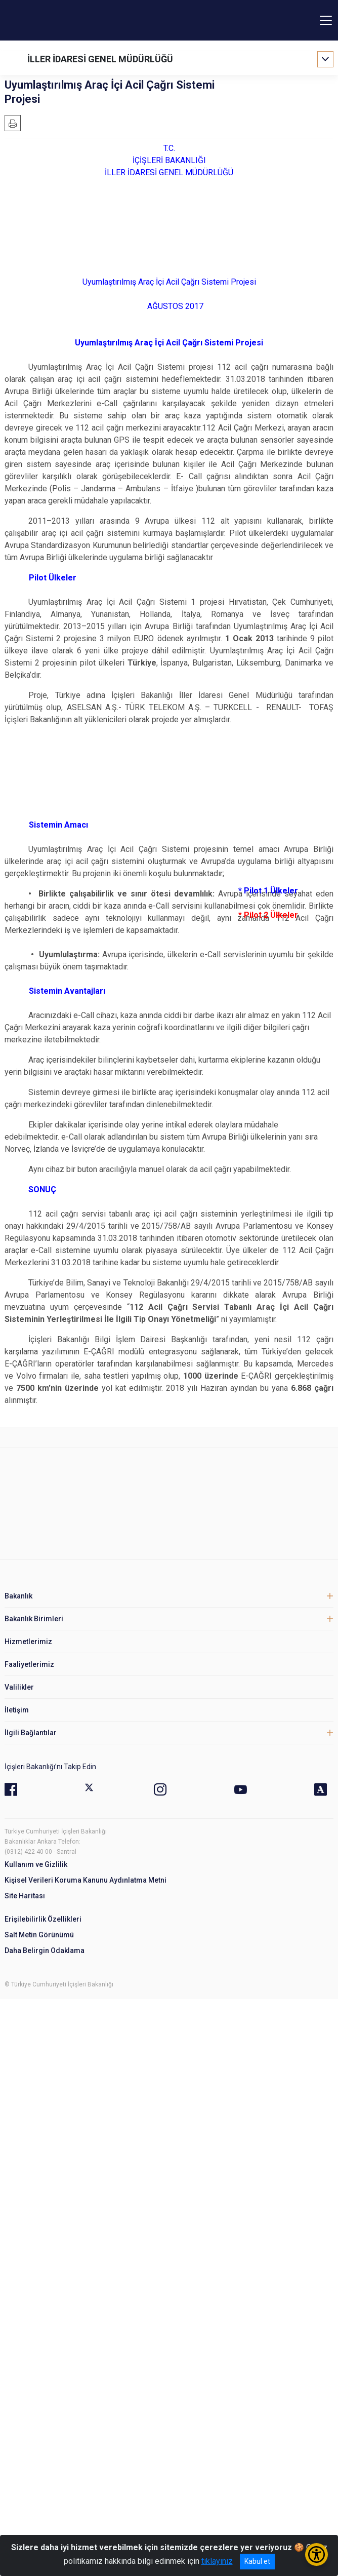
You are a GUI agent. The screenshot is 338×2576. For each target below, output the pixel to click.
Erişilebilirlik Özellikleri (43, 1919)
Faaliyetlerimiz (29, 1664)
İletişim (17, 1710)
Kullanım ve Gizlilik (36, 1864)
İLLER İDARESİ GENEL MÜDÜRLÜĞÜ (100, 59)
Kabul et (257, 2561)
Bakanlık (18, 1596)
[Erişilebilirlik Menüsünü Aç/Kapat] (316, 2554)
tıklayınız (217, 2561)
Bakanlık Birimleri (34, 1619)
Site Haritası (25, 1896)
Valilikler (19, 1687)
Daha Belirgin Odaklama (45, 1950)
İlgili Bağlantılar (31, 1733)
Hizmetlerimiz (28, 1641)
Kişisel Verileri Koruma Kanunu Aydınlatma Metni (85, 1880)
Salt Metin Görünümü (39, 1935)
